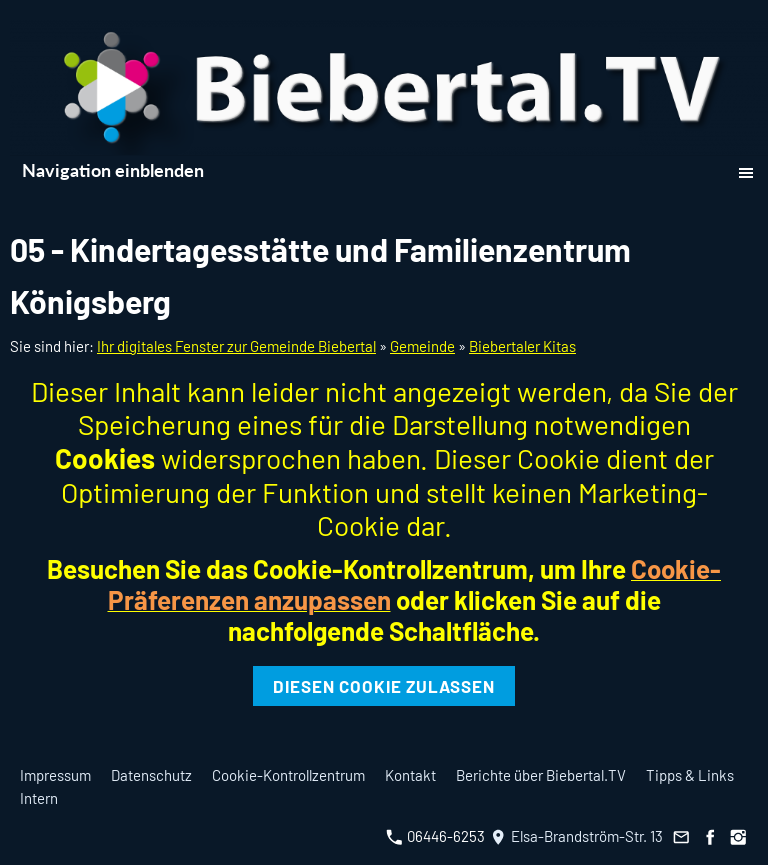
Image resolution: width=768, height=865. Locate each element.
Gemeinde (422, 346)
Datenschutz (151, 775)
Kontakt (410, 775)
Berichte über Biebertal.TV (541, 775)
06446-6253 (435, 836)
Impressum (55, 775)
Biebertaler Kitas (522, 346)
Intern (39, 798)
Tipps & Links (690, 775)
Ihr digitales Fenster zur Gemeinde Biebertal (236, 346)
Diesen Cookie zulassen (384, 686)
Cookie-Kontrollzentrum (288, 775)
